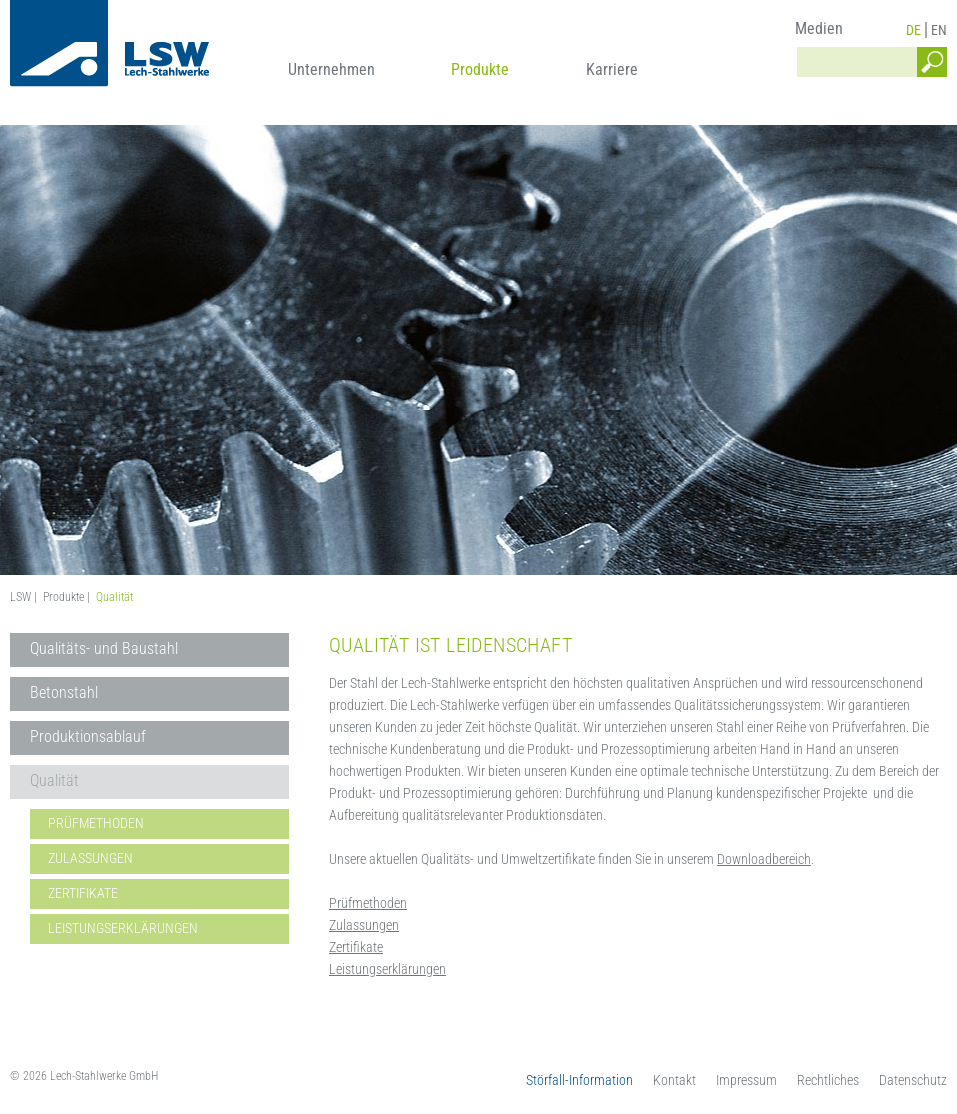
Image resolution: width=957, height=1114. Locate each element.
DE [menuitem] (913, 30)
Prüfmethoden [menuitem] (96, 823)
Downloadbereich (764, 859)
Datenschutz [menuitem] (913, 1080)
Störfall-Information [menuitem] (579, 1080)
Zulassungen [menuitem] (90, 858)
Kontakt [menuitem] (674, 1080)
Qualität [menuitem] (54, 780)
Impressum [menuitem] (746, 1080)
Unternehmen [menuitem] (331, 69)
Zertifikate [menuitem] (83, 893)
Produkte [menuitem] (480, 69)
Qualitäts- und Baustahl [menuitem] (104, 648)
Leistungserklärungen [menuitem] (123, 928)
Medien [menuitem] (819, 28)
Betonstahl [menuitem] (64, 692)
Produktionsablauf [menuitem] (88, 736)
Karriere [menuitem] (612, 69)
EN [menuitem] (939, 30)
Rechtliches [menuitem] (828, 1080)
